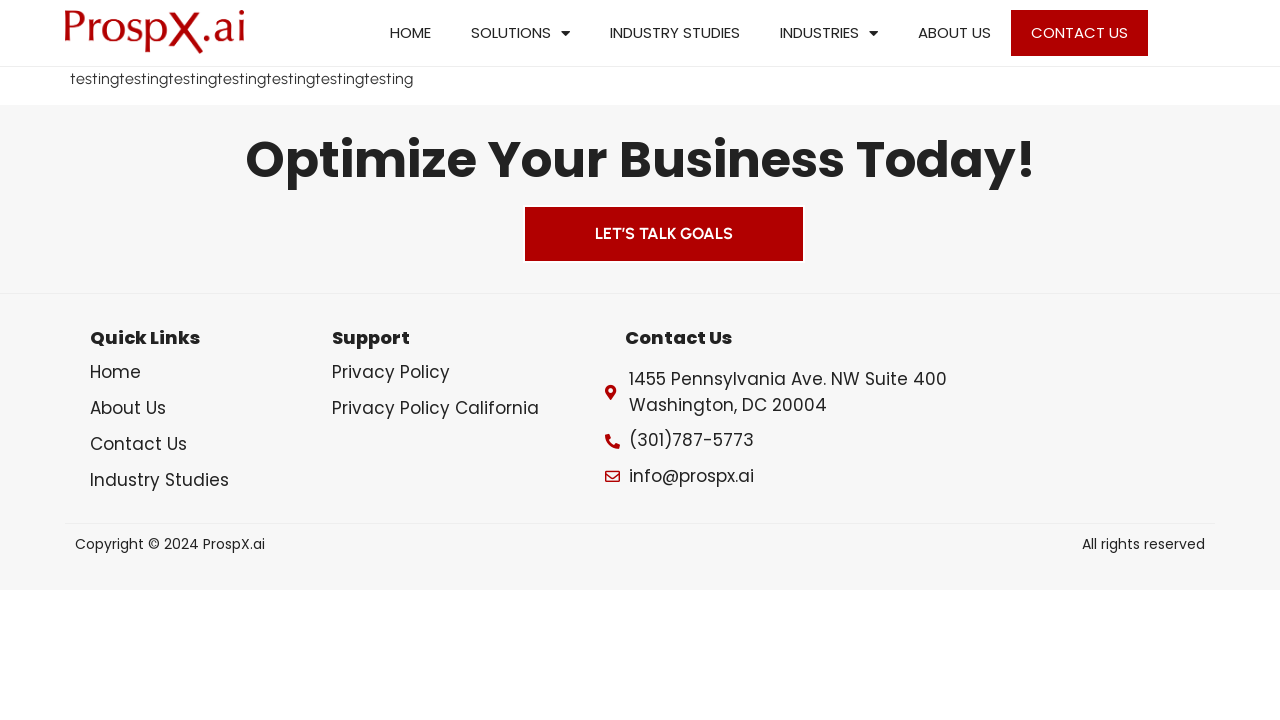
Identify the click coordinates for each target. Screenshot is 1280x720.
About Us (954, 32)
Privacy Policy (391, 372)
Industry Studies (675, 32)
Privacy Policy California (435, 408)
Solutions (520, 33)
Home (410, 32)
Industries (829, 33)
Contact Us (1079, 32)
